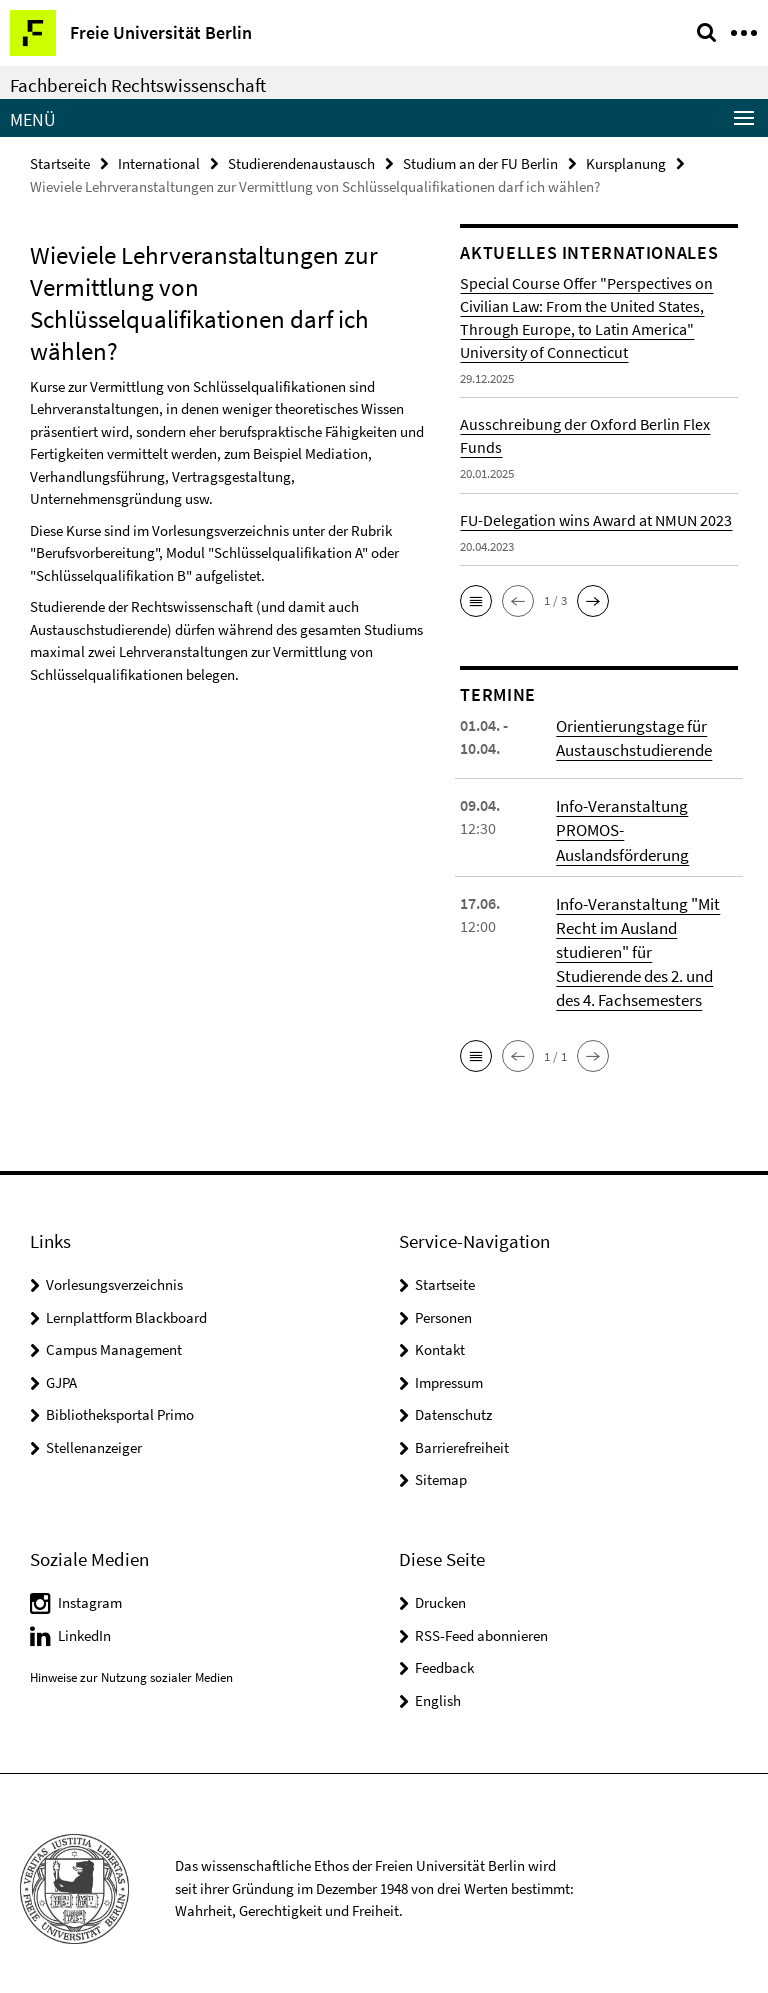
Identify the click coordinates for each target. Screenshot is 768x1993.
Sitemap (441, 1469)
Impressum (449, 1371)
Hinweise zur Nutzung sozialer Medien (131, 1667)
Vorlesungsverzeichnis (114, 1274)
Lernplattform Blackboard (126, 1306)
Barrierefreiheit (462, 1436)
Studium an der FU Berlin (480, 162)
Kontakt (440, 1339)
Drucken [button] (440, 1591)
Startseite (60, 162)
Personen (443, 1306)
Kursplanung (626, 162)
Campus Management (114, 1339)
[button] (476, 600)
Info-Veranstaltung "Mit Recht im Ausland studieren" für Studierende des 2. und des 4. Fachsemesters (634, 944)
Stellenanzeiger (94, 1436)
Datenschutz (453, 1404)
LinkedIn (84, 1624)
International (159, 162)
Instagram (90, 1591)
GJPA (61, 1371)
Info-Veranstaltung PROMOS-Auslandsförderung (621, 827)
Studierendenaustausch (301, 162)
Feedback (444, 1656)
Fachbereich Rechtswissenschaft (138, 85)
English (438, 1689)
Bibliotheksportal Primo (120, 1404)
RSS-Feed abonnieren (481, 1624)
